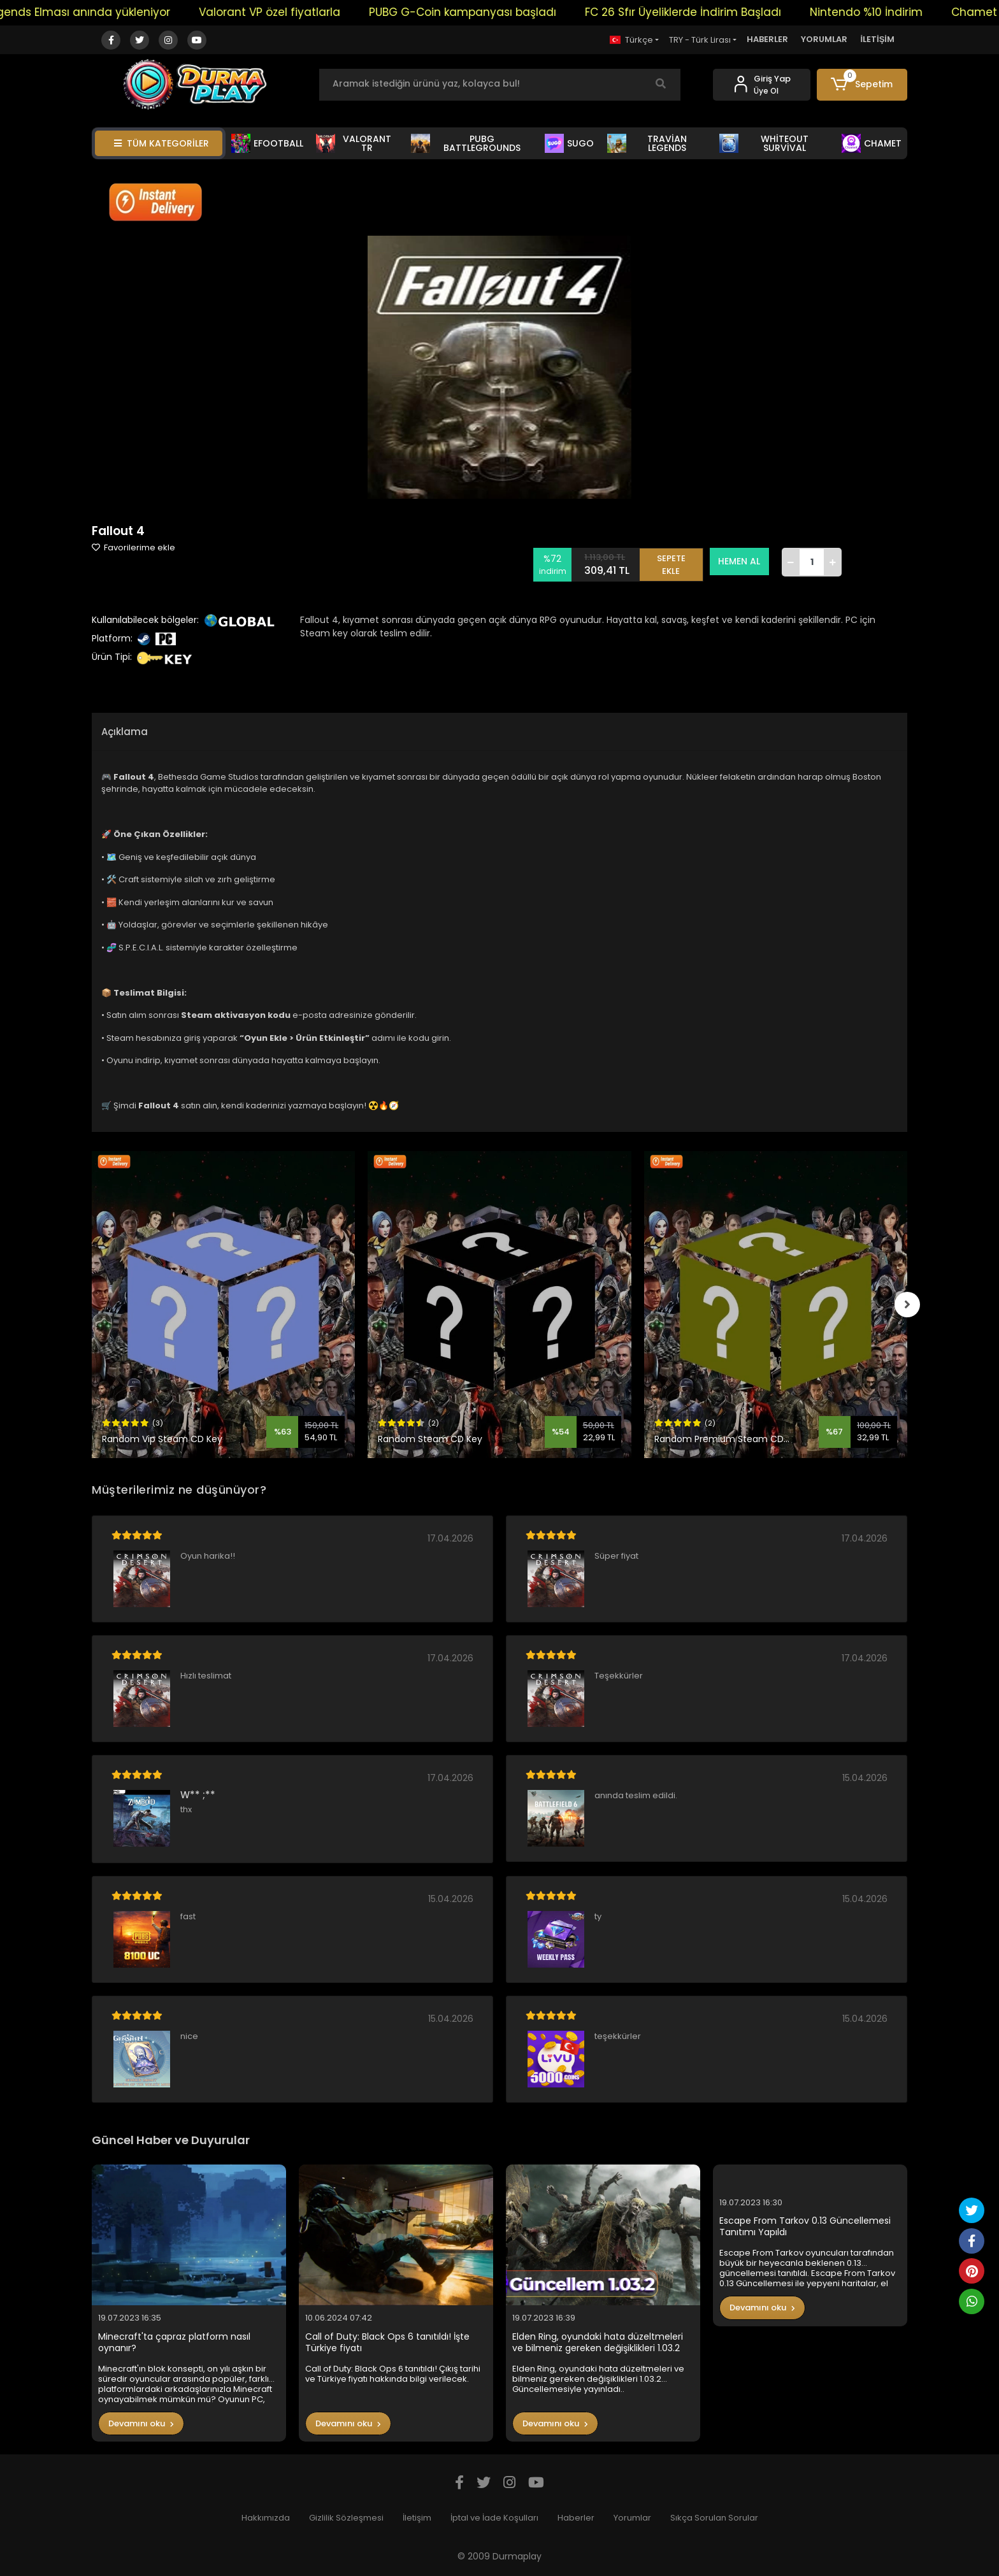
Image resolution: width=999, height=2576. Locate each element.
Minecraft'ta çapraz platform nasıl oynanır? (174, 2342)
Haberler (575, 2518)
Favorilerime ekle (133, 547)
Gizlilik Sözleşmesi (346, 2518)
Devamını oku (141, 2423)
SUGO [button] (569, 143)
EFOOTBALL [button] (267, 143)
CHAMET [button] (872, 143)
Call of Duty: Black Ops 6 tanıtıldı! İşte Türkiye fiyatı (387, 2342)
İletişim (417, 2518)
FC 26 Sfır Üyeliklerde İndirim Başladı (734, 12)
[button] (862, 85)
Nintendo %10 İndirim (917, 12)
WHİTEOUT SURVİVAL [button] (764, 143)
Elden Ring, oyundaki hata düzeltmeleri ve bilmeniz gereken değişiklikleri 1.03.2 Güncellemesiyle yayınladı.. (597, 2342)
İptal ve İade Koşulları (494, 2518)
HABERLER (767, 39)
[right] (907, 1305)
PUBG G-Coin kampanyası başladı (513, 12)
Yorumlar (632, 2518)
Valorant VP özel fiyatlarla (320, 12)
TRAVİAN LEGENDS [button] (646, 143)
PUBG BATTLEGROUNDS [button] (466, 143)
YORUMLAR (824, 39)
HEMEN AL (740, 561)
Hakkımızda (265, 2518)
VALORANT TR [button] (353, 143)
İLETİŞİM (877, 39)
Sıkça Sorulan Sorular (714, 2518)
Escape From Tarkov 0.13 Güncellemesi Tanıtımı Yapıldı (805, 2226)
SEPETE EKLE (671, 561)
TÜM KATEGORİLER (161, 143)
